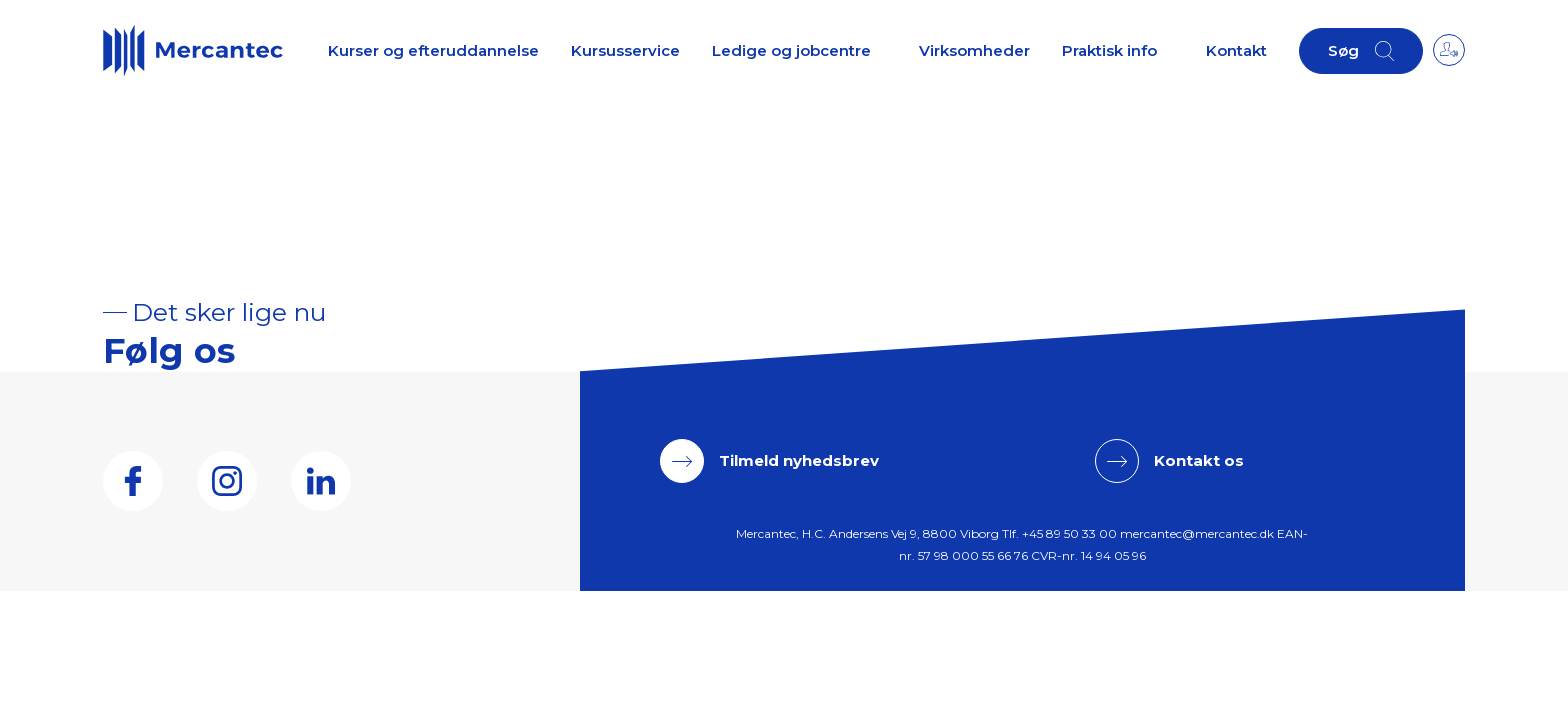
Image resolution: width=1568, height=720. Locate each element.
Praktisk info (1109, 50)
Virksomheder (974, 50)
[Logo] (193, 50)
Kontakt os (1199, 460)
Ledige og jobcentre (791, 50)
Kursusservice (625, 50)
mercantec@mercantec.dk (1197, 533)
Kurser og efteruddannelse (433, 50)
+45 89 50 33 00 (1069, 533)
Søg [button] (1343, 50)
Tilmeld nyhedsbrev (799, 460)
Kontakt (1236, 50)
